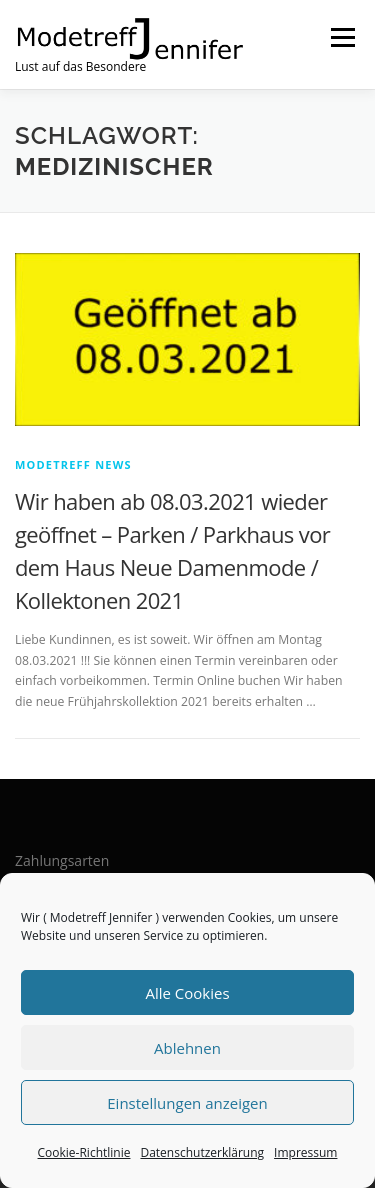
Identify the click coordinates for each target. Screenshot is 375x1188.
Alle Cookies (187, 993)
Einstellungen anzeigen (187, 1103)
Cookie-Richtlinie (84, 1152)
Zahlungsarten (62, 860)
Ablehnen (187, 1048)
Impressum (305, 1152)
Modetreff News (73, 464)
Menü (341, 37)
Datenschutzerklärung (202, 1152)
